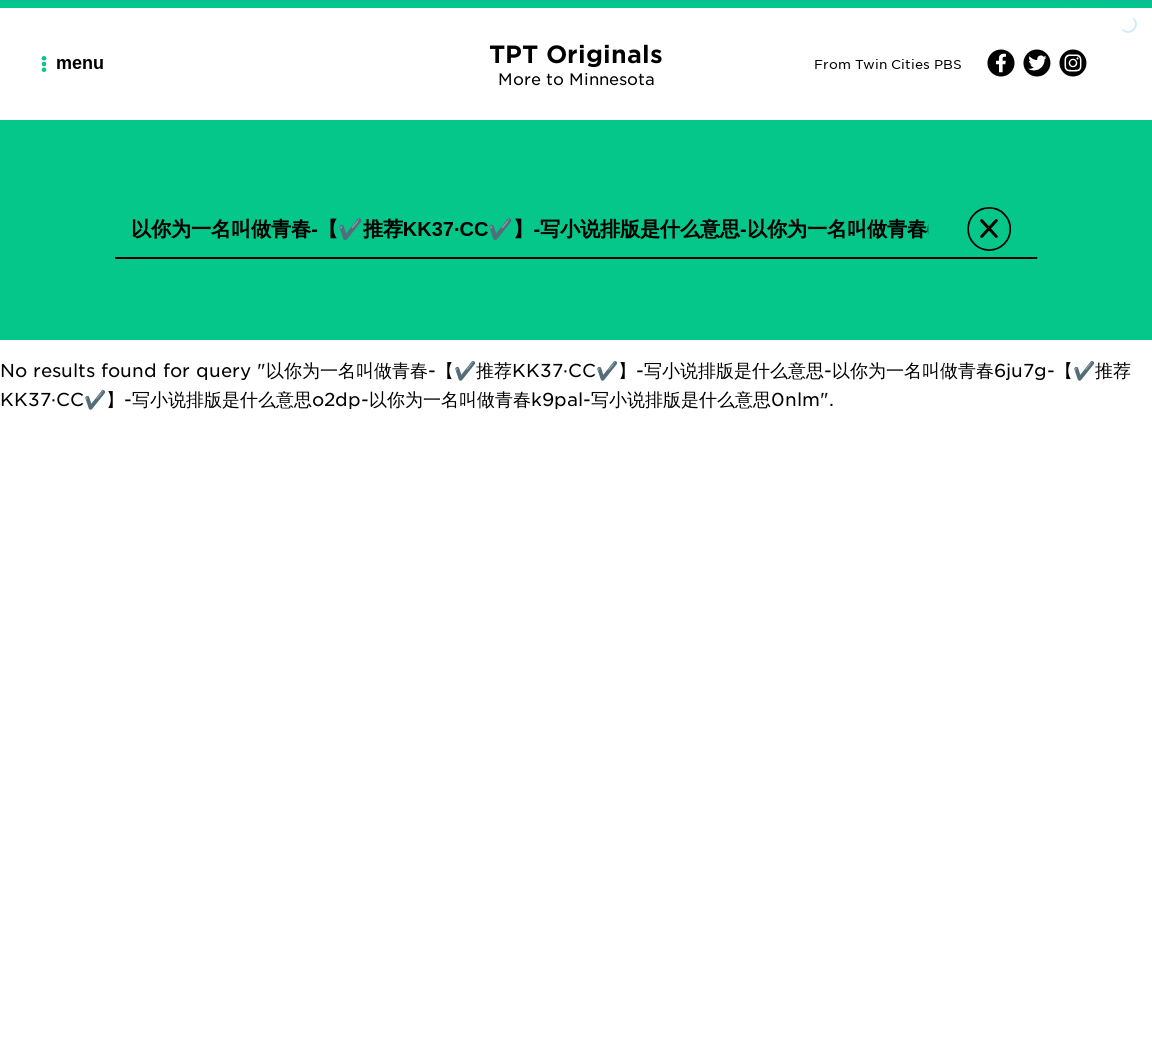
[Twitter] (1034, 71)
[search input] (529, 229)
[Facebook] (1001, 71)
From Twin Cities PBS (888, 63)
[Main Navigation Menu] (80, 63)
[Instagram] (1070, 71)
